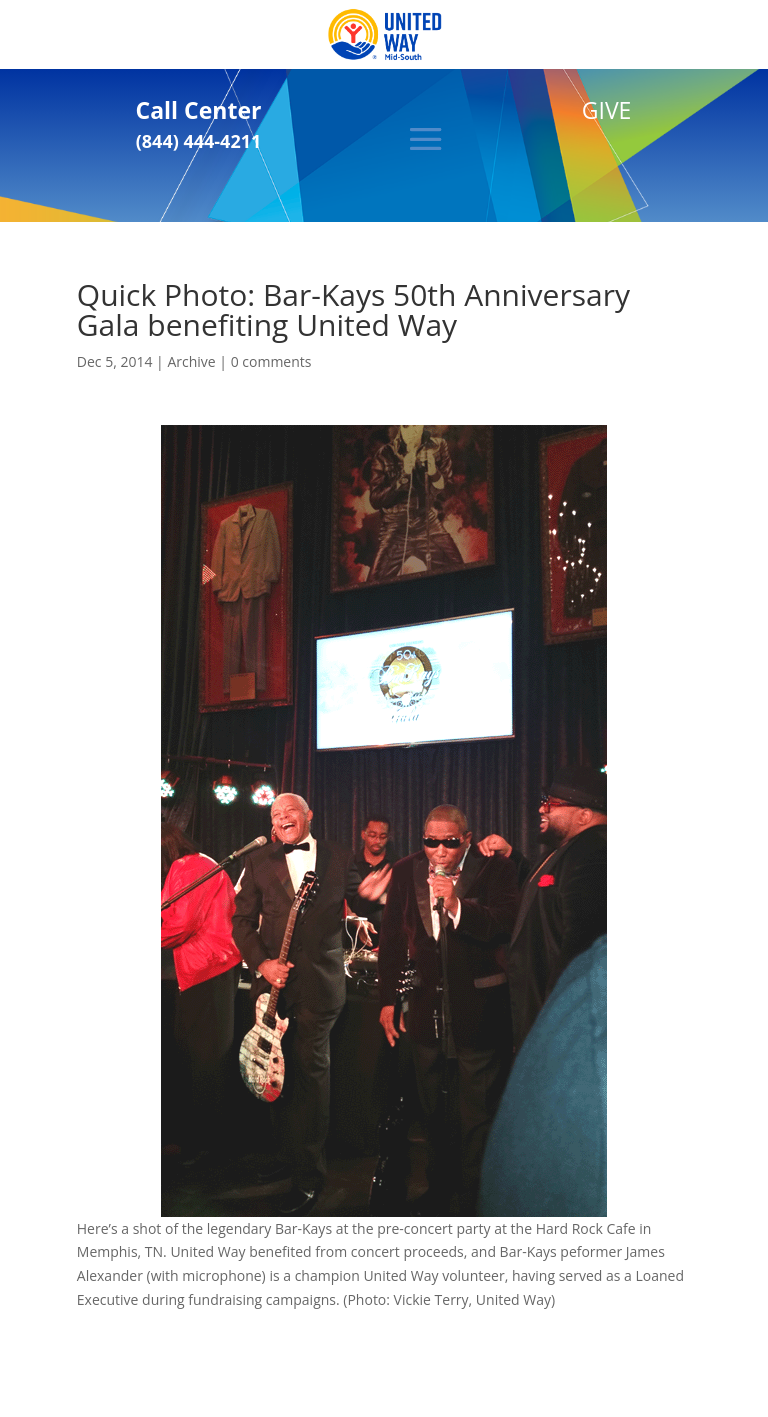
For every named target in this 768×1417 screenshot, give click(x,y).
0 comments (271, 361)
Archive (191, 361)
